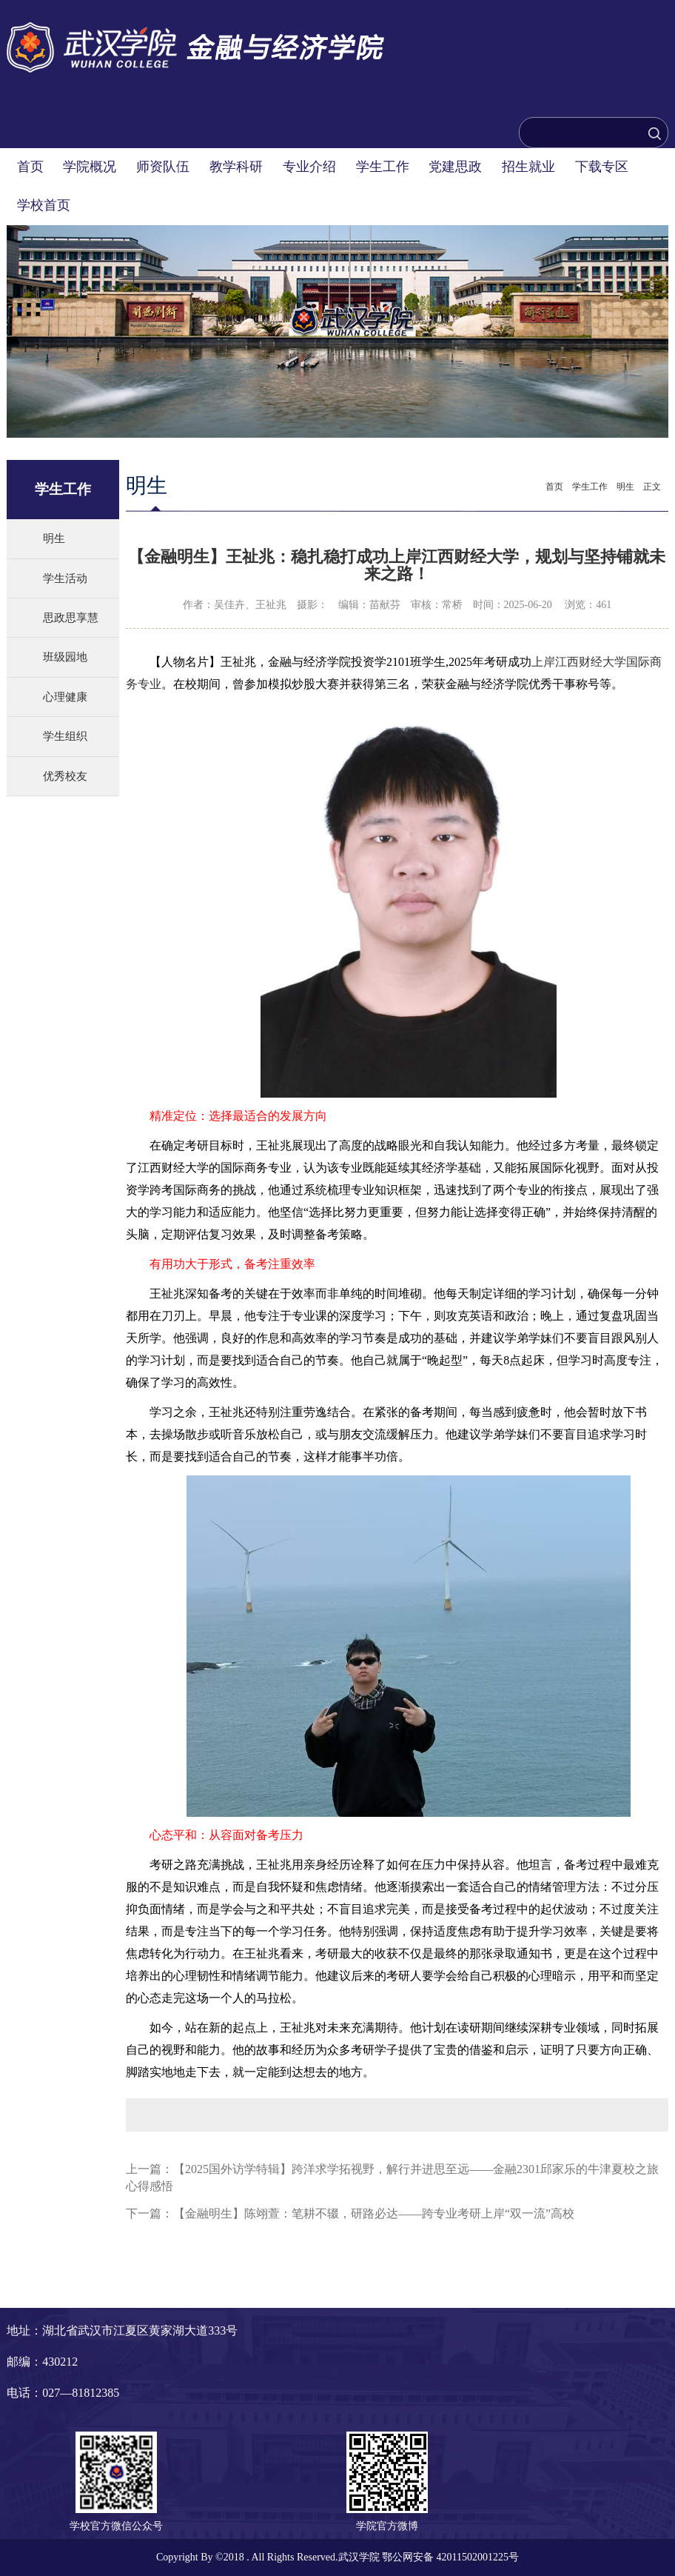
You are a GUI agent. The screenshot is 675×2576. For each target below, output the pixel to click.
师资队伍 (162, 166)
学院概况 (89, 166)
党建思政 (455, 166)
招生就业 (528, 166)
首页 (30, 166)
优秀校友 (65, 776)
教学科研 (236, 166)
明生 (54, 538)
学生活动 (65, 578)
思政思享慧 (70, 618)
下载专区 (601, 166)
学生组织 (65, 736)
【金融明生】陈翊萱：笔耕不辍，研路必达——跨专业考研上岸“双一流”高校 (373, 2213)
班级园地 (65, 657)
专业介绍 (309, 166)
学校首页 (43, 205)
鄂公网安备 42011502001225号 (450, 2557)
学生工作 (382, 166)
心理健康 (65, 697)
